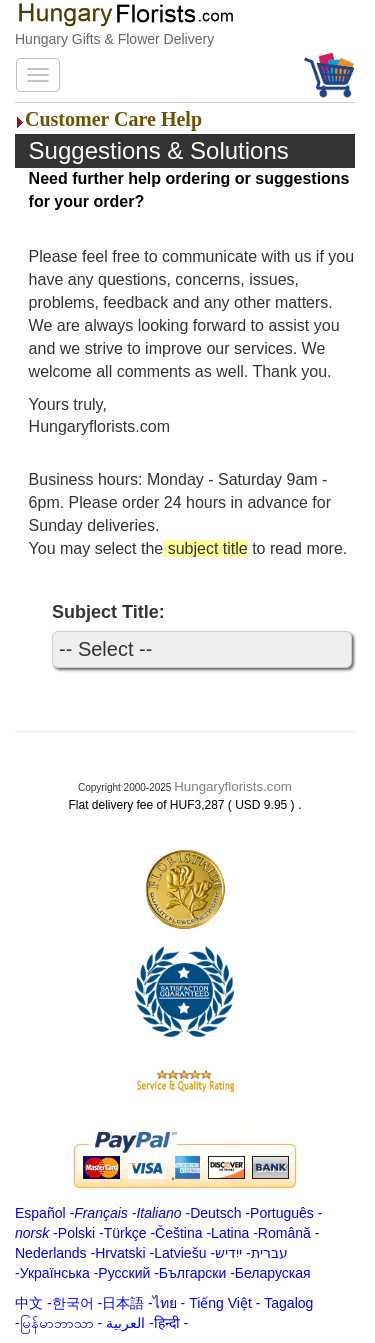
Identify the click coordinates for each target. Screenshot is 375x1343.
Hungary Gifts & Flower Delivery (114, 39)
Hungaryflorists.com (233, 786)
